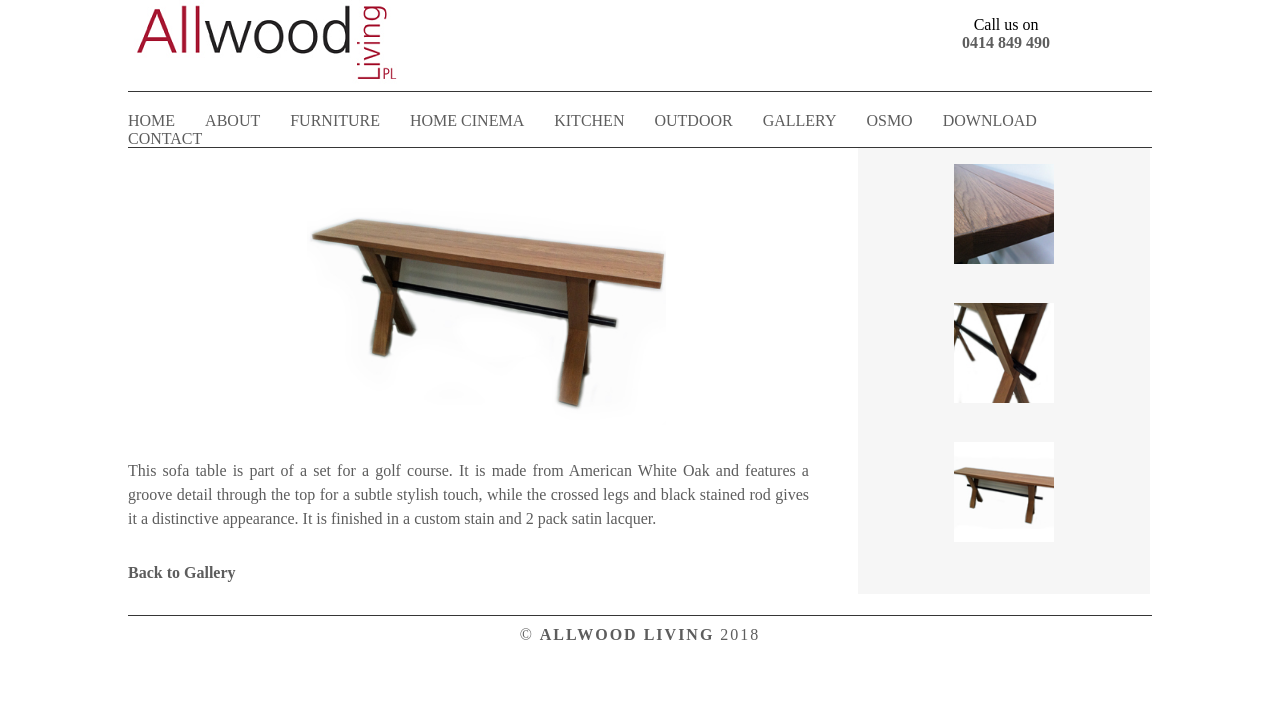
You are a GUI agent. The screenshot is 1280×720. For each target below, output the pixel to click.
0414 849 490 (1006, 42)
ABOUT (232, 120)
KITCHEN (589, 120)
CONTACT (165, 138)
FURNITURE (335, 120)
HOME (151, 120)
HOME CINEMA (467, 120)
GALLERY (800, 120)
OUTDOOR (693, 120)
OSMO (889, 120)
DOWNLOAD (990, 120)
